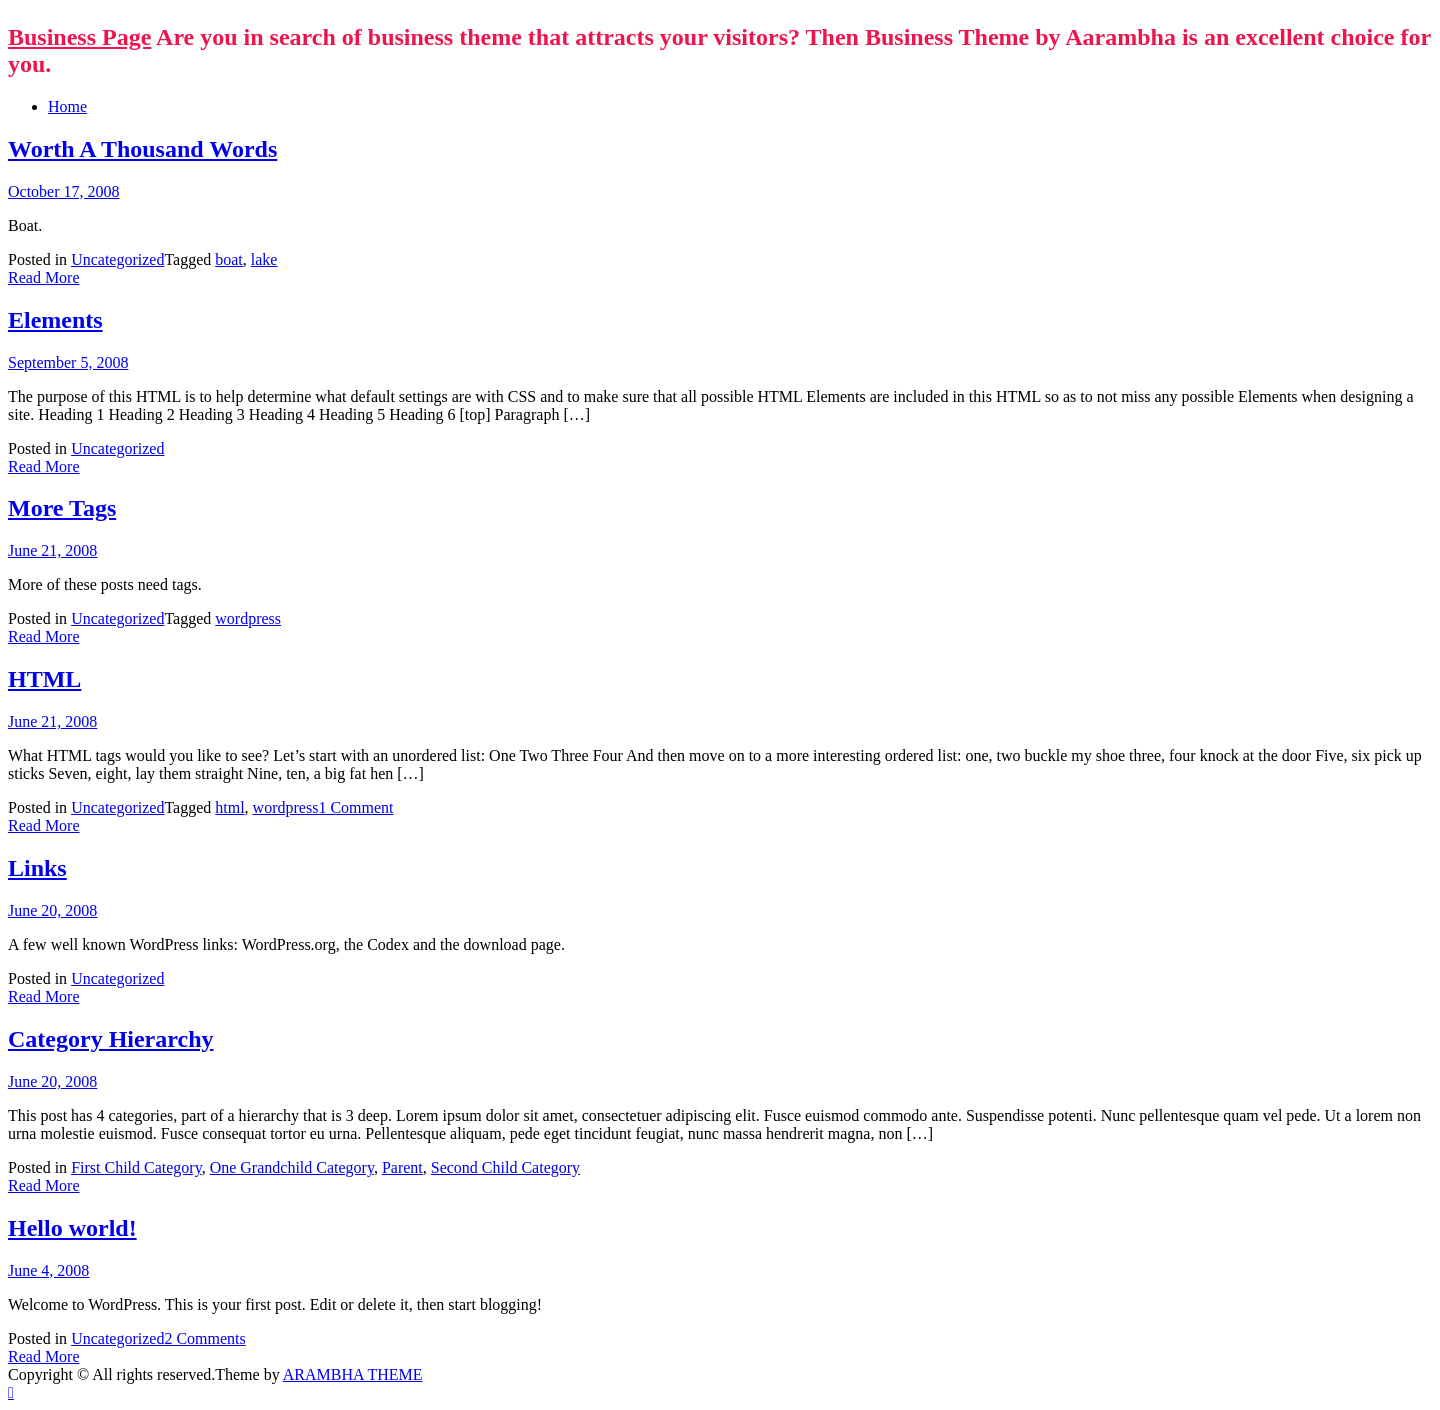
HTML (44, 679)
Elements (55, 320)
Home (67, 106)
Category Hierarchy (111, 1039)
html (229, 807)
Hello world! (72, 1228)
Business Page (79, 37)
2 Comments (204, 1338)
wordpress (248, 618)
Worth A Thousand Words (142, 149)
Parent (402, 1167)
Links (37, 868)
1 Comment (355, 807)
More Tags (62, 508)
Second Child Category (505, 1167)
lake (264, 259)
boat (229, 259)
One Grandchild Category (292, 1167)
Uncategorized (117, 259)
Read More (44, 277)
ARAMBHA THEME (353, 1374)
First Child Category (136, 1167)
